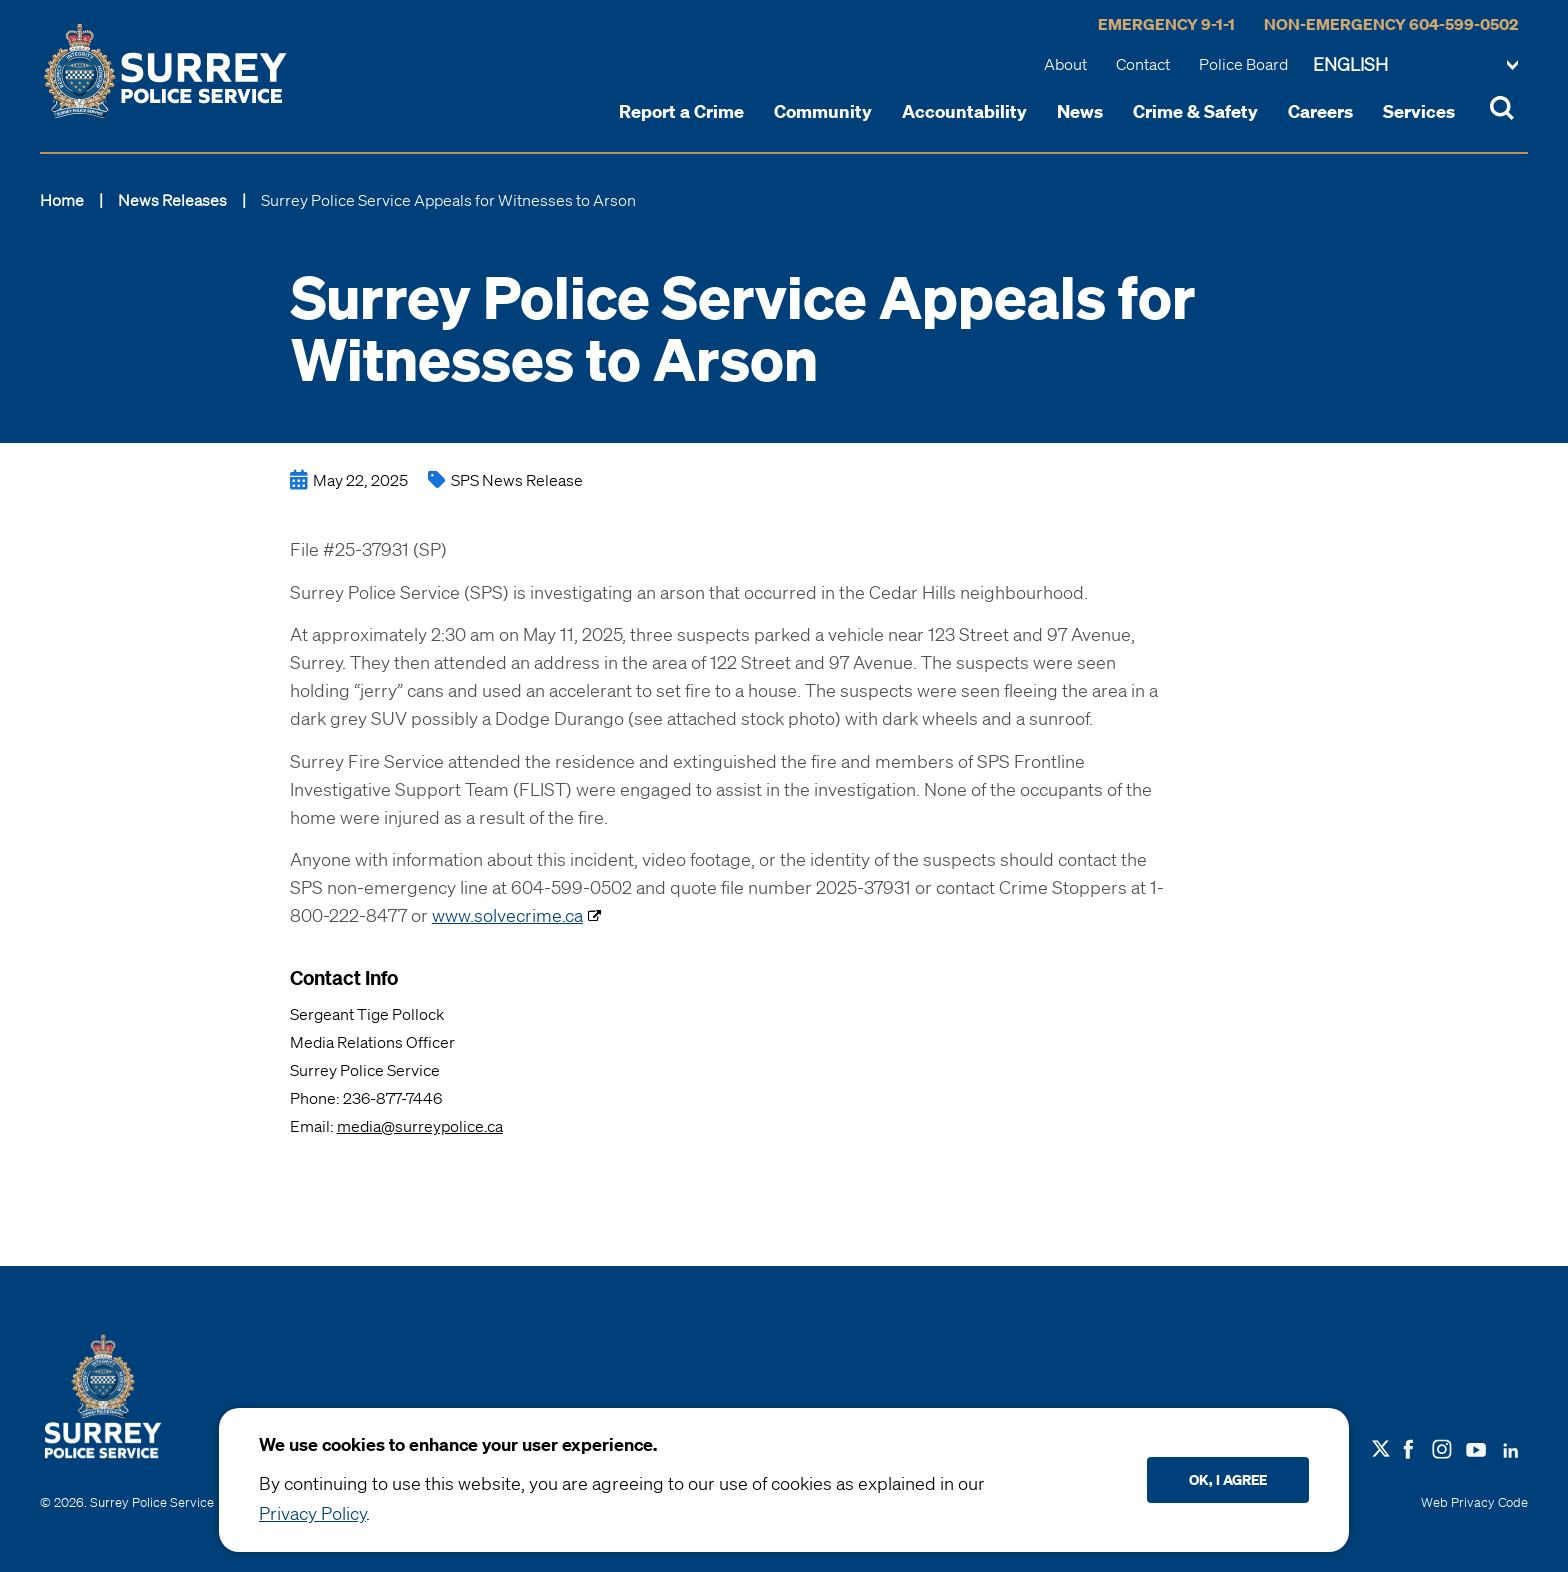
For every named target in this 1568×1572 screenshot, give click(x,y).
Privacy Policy (312, 1513)
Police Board (1243, 64)
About (1065, 64)
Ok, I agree (1228, 1479)
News (1080, 111)
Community (823, 111)
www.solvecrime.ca (507, 915)
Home (62, 200)
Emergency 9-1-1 (1166, 24)
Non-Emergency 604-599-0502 (1391, 24)
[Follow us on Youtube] (1476, 1446)
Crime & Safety (1195, 111)
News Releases (172, 200)
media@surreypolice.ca (420, 1126)
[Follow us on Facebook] (1408, 1447)
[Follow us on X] (1381, 1449)
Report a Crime (681, 111)
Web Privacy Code (1474, 1502)
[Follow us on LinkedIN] (1511, 1446)
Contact (1143, 64)
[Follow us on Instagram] (1442, 1447)
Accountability (964, 111)
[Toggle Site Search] (1502, 111)
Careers (1320, 111)
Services (1419, 111)
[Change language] (1415, 66)
